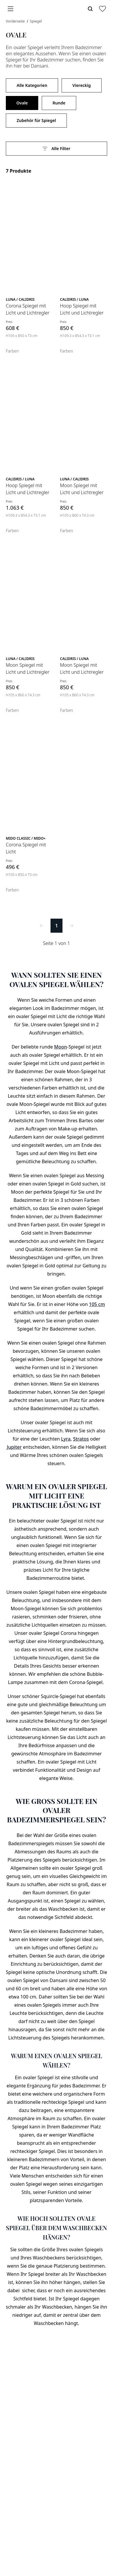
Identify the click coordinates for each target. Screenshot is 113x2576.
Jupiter (14, 1447)
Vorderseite (16, 21)
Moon (60, 1047)
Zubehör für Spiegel (36, 120)
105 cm (97, 1304)
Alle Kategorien (32, 85)
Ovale (22, 103)
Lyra (66, 1439)
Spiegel (36, 21)
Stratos (81, 1439)
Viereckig (81, 85)
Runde (59, 103)
